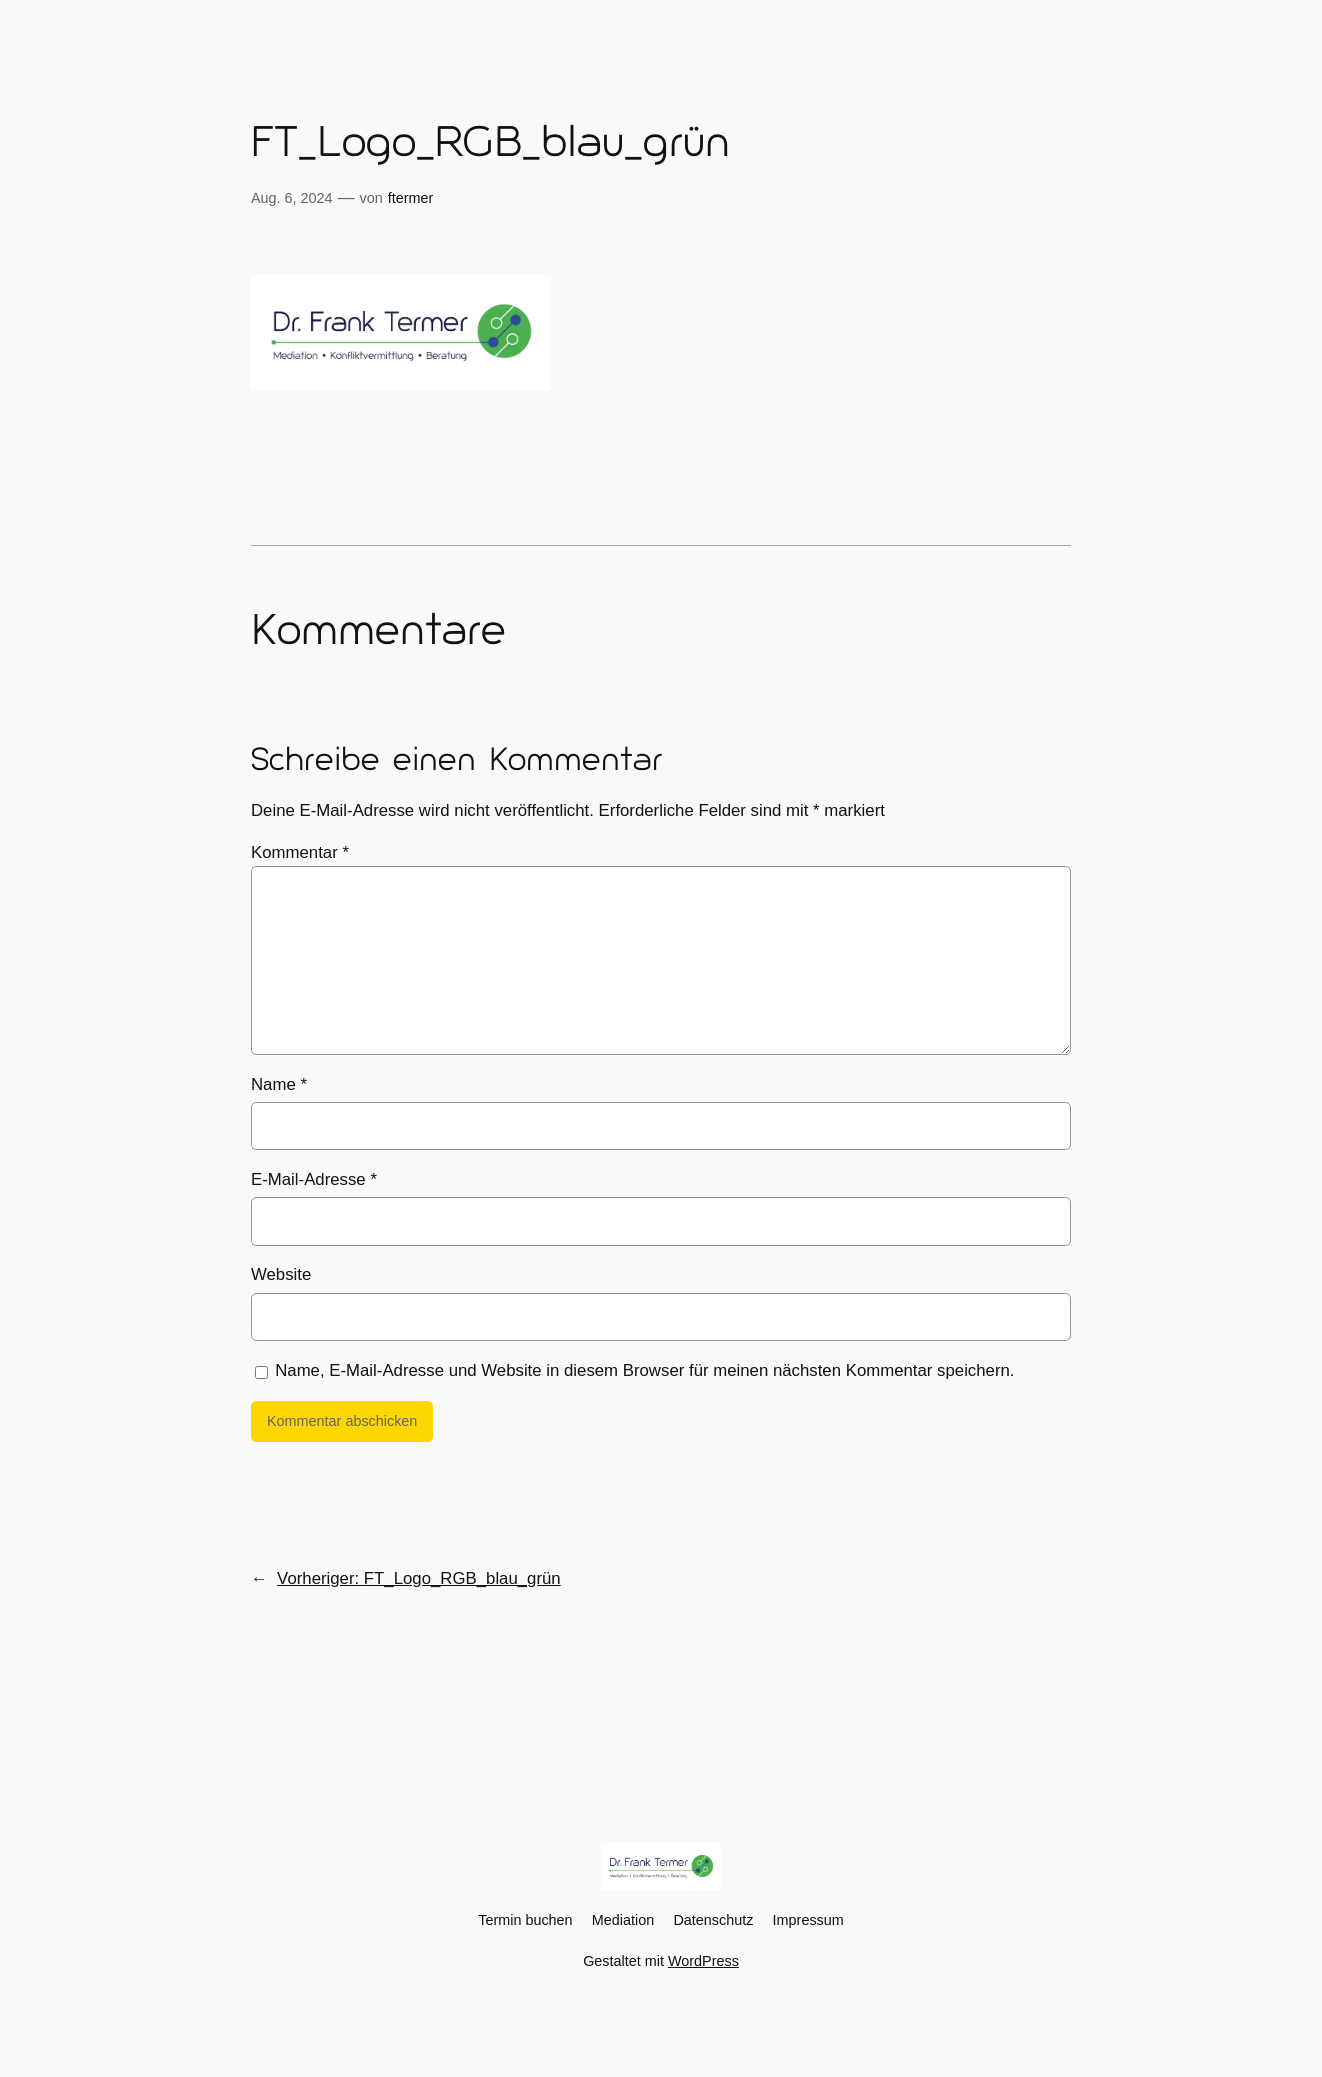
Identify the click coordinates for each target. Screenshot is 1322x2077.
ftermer (411, 198)
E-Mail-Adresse (314, 1179)
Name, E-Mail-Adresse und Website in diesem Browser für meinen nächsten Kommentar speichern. (644, 1370)
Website (281, 1274)
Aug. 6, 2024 (292, 198)
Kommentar (300, 852)
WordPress (703, 1961)
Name (279, 1084)
